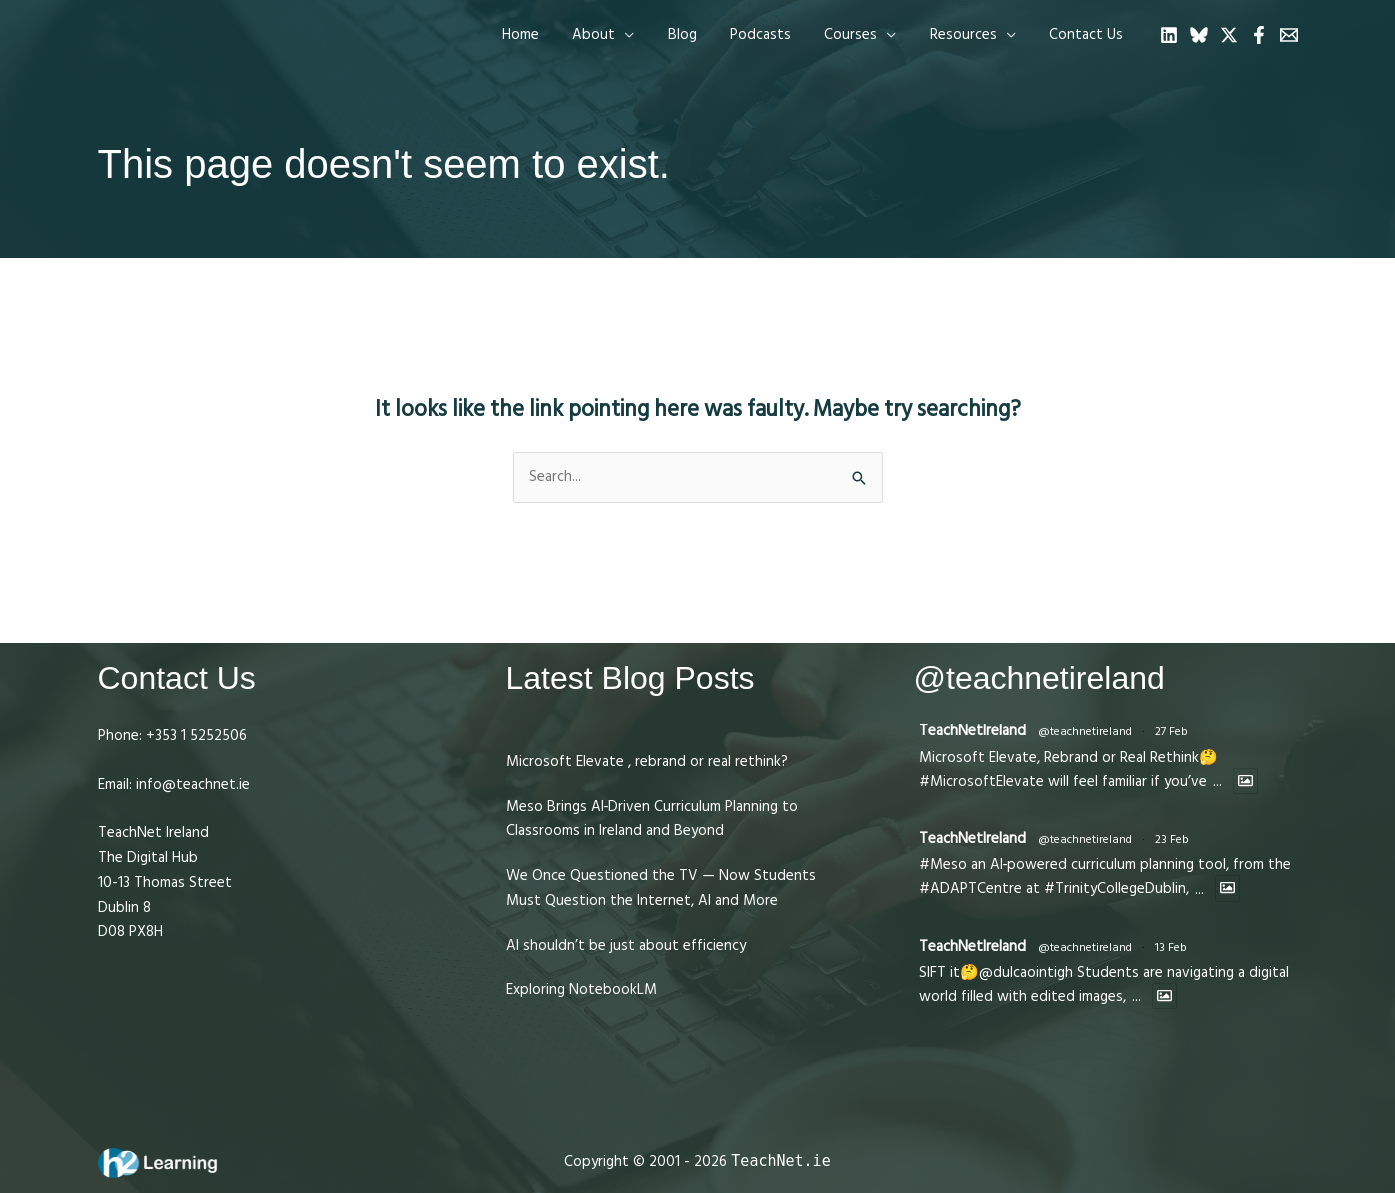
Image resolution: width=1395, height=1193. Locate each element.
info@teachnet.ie (191, 784)
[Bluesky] (1199, 35)
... (1217, 781)
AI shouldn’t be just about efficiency (626, 945)
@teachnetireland (1085, 731)
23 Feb (1172, 839)
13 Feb (1171, 947)
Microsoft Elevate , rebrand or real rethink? (647, 761)
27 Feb (1171, 731)
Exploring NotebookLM (581, 989)
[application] (643, 35)
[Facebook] (1259, 35)
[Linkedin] (1169, 35)
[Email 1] (1289, 35)
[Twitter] (1229, 35)
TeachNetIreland (972, 730)
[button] (622, 35)
